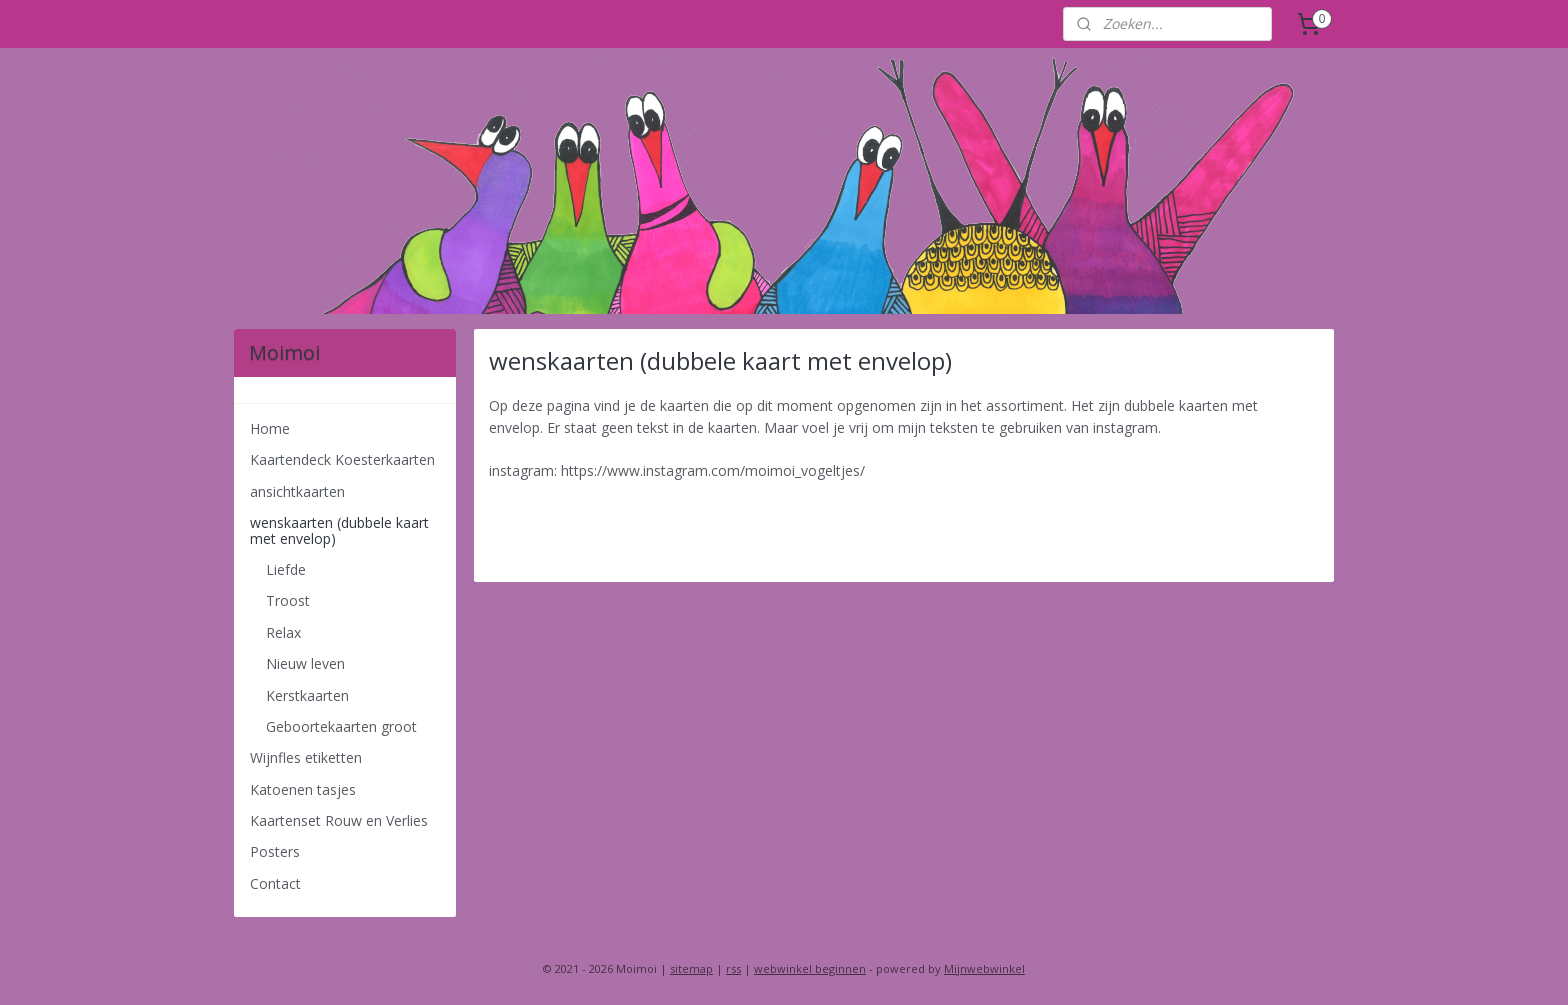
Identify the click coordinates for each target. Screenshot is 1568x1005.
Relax (283, 632)
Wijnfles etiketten (306, 757)
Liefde (286, 569)
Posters (275, 851)
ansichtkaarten (297, 491)
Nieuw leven (305, 663)
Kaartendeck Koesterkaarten (342, 459)
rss (733, 968)
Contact (275, 883)
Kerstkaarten (307, 695)
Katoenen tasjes (303, 789)
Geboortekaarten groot (341, 726)
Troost (288, 600)
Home (270, 428)
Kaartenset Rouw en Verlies (339, 820)
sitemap (691, 968)
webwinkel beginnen (810, 968)
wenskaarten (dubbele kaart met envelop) (339, 530)
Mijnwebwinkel (984, 968)
